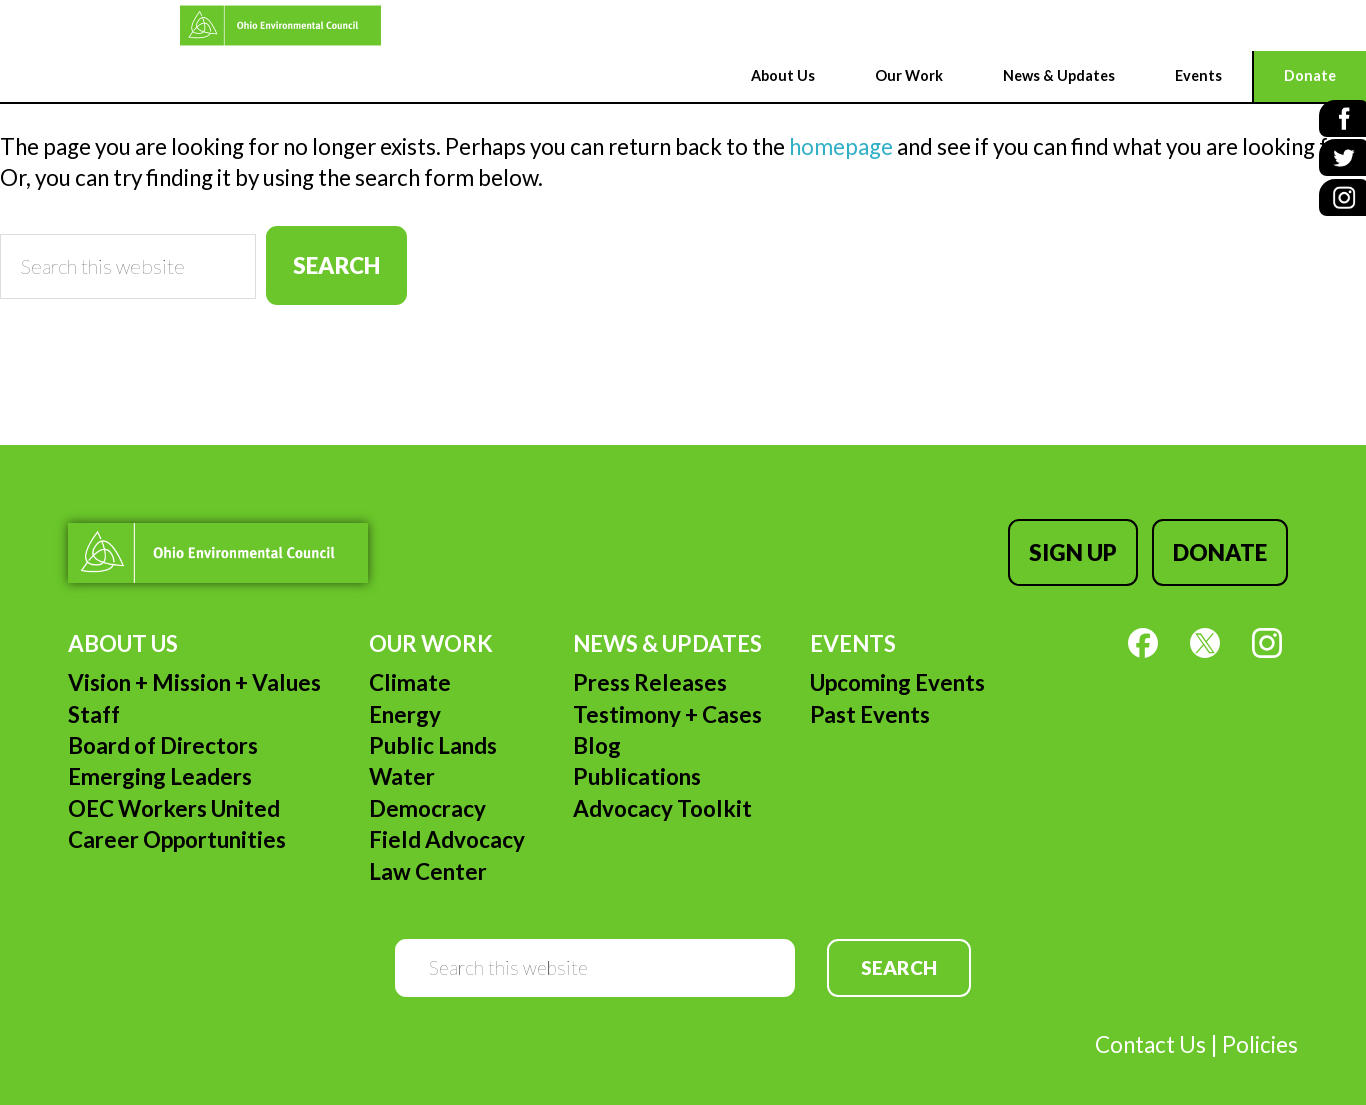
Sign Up (1092, 542)
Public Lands (433, 726)
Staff (94, 695)
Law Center (428, 851)
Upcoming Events (897, 663)
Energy (405, 695)
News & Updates (667, 624)
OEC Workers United (174, 789)
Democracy (427, 789)
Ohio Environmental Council (105, 25)
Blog (597, 726)
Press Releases (650, 663)
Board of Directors (163, 726)
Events (853, 624)
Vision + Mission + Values (194, 663)
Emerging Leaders (160, 757)
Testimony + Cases (667, 695)
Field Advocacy (447, 820)
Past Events (870, 695)
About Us (123, 624)
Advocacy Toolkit (662, 789)
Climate (410, 663)
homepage (841, 146)
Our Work (431, 624)
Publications (637, 757)
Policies (1260, 1025)
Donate (1230, 542)
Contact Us (1150, 1025)
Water (402, 757)
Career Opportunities (177, 820)
